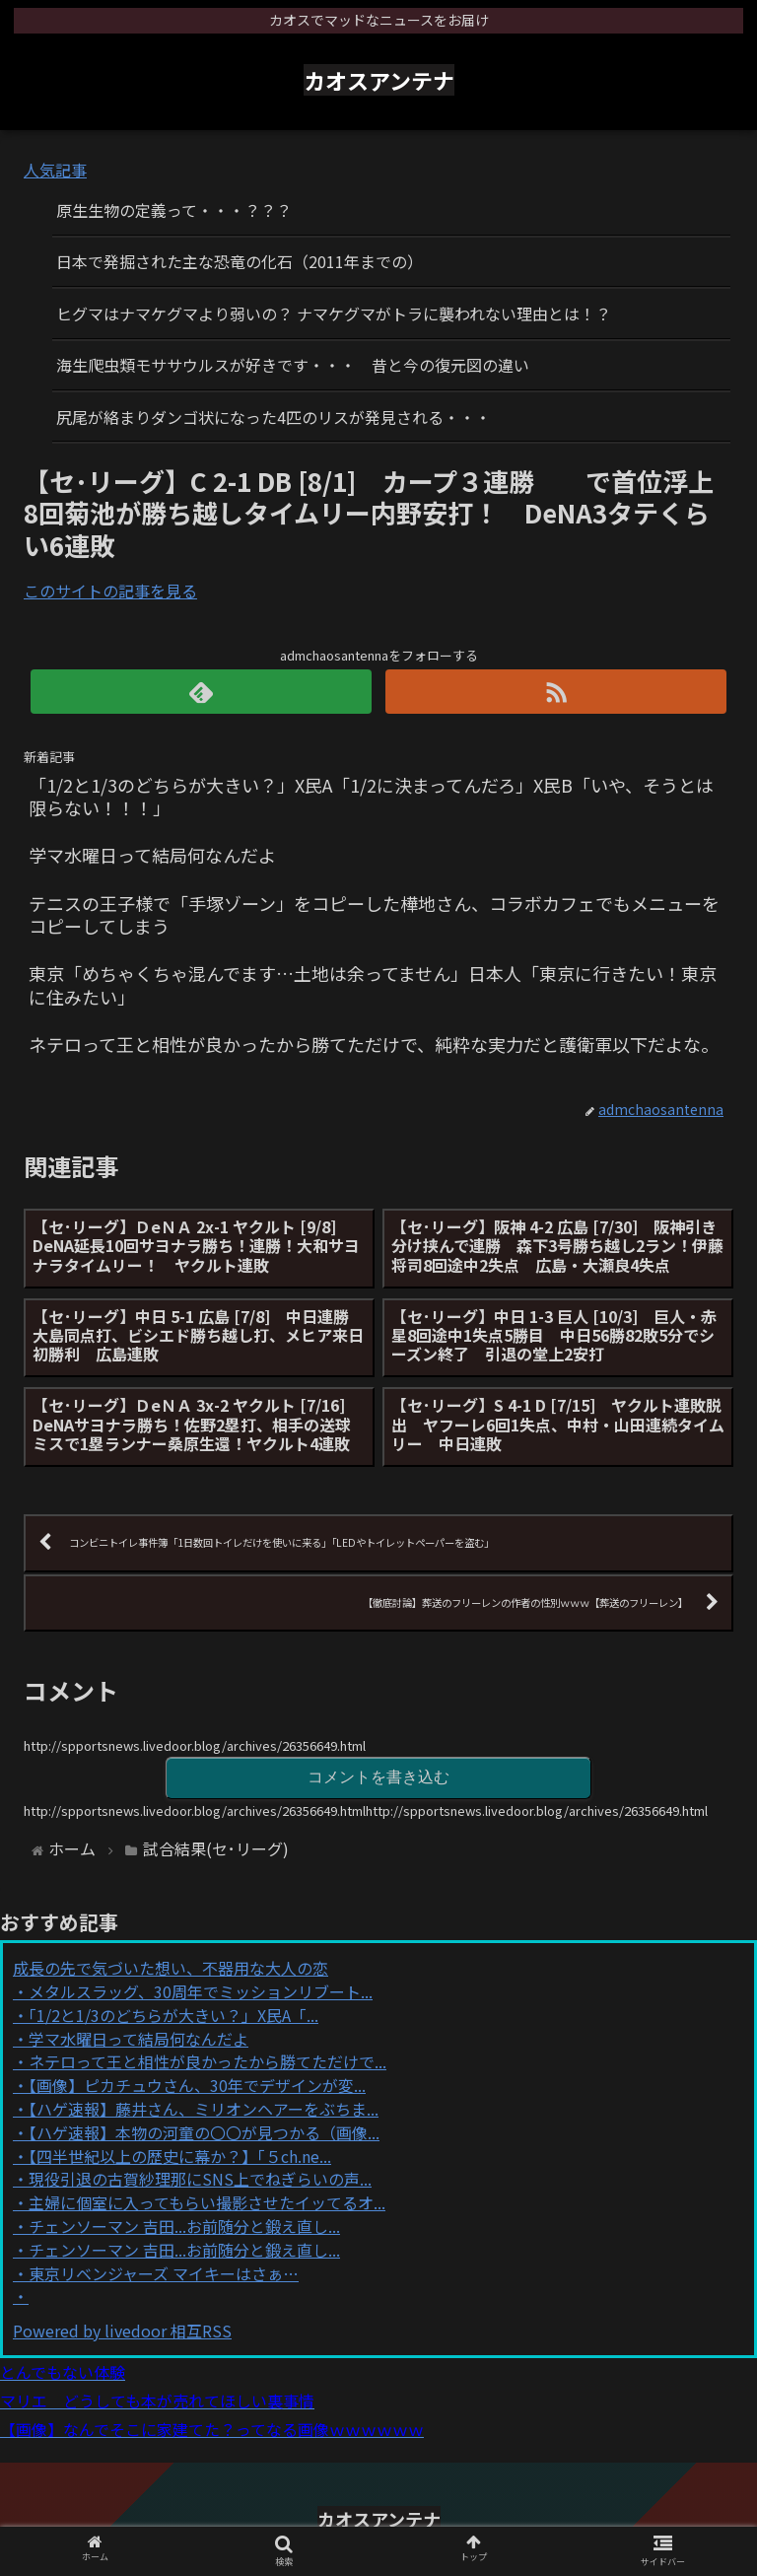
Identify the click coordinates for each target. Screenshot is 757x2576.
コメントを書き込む (378, 1777)
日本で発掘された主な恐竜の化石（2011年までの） (239, 261)
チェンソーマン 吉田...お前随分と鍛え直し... (184, 2226)
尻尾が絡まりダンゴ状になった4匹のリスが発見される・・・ (273, 417)
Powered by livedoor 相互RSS (122, 2330)
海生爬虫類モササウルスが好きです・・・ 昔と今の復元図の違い (292, 365)
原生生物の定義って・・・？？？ (174, 210)
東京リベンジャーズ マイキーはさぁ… (164, 2273)
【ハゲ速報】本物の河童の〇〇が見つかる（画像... (204, 2132)
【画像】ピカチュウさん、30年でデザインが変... (197, 2085)
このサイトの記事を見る (110, 590)
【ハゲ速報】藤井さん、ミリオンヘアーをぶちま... (203, 2109)
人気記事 (55, 169)
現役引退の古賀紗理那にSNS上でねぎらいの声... (200, 2179)
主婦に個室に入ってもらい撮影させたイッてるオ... (207, 2202)
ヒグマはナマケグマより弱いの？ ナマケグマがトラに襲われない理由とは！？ (333, 313)
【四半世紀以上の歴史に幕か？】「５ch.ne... (180, 2156)
